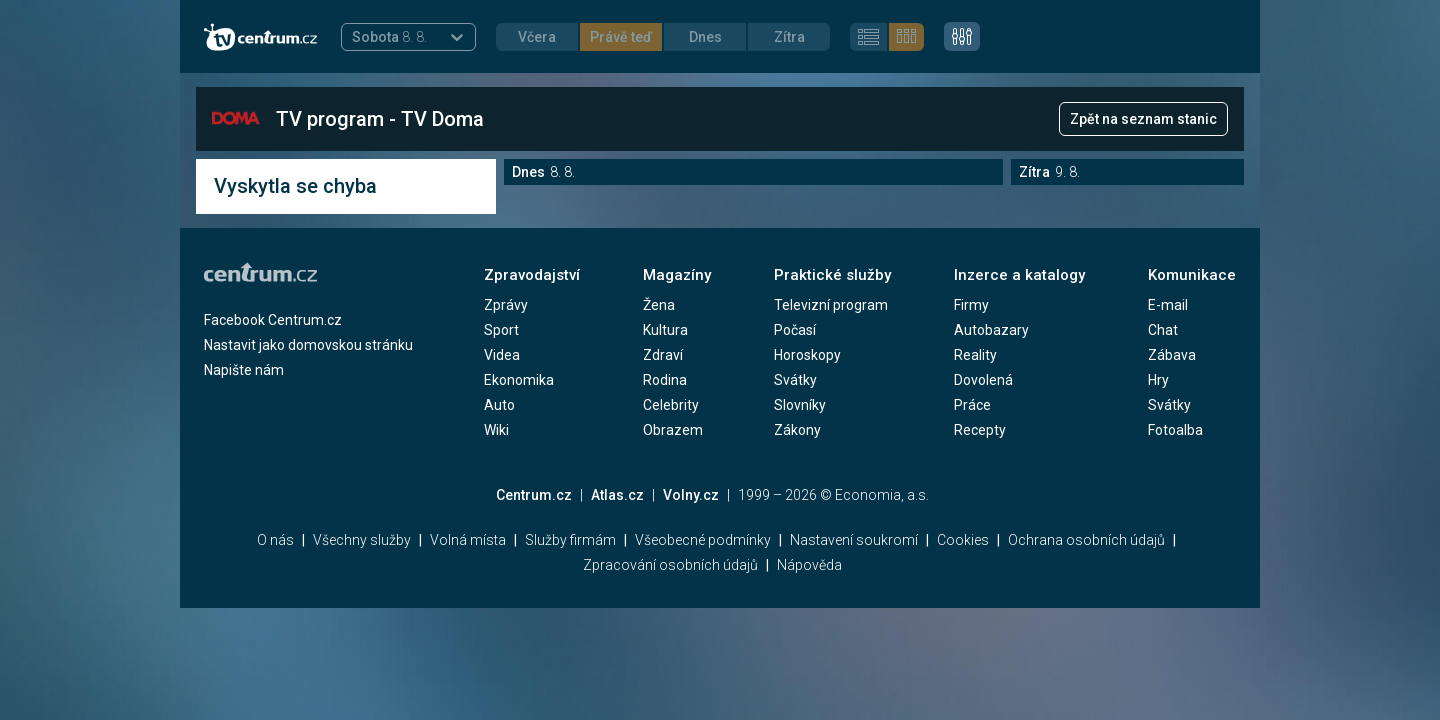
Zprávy (506, 305)
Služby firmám (570, 540)
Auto (499, 405)
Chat (1163, 330)
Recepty (980, 430)
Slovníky (800, 405)
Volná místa (468, 540)
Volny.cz (691, 495)
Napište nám (244, 370)
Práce (972, 405)
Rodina (665, 380)
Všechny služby (362, 540)
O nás (275, 540)
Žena (659, 305)
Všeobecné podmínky (703, 540)
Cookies (963, 540)
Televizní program (831, 305)
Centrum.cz (534, 495)
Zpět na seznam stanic (1143, 119)
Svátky (795, 380)
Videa (502, 355)
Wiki (496, 430)
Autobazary (991, 330)
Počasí (795, 330)
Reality (975, 355)
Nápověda (809, 565)
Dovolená (983, 380)
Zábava (1172, 355)
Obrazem (673, 430)
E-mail (1168, 305)
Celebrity (671, 405)
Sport (501, 330)
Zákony (797, 430)
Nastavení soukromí (854, 540)
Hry (1158, 380)
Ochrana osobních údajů (1086, 540)
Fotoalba (1175, 430)
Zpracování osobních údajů (670, 565)
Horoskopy (807, 355)
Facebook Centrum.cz (273, 320)
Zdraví (663, 355)
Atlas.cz (617, 495)
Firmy (971, 305)
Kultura (665, 330)
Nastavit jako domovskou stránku (308, 345)
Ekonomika (519, 380)
